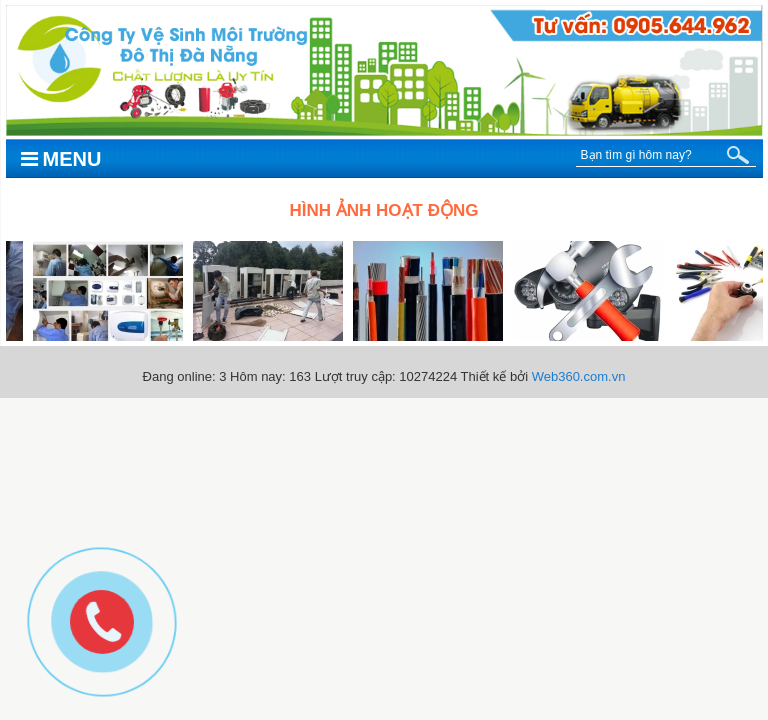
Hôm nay (256, 376)
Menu (61, 159)
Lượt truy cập (353, 376)
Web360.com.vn (579, 376)
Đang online (177, 376)
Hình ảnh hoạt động (384, 210)
